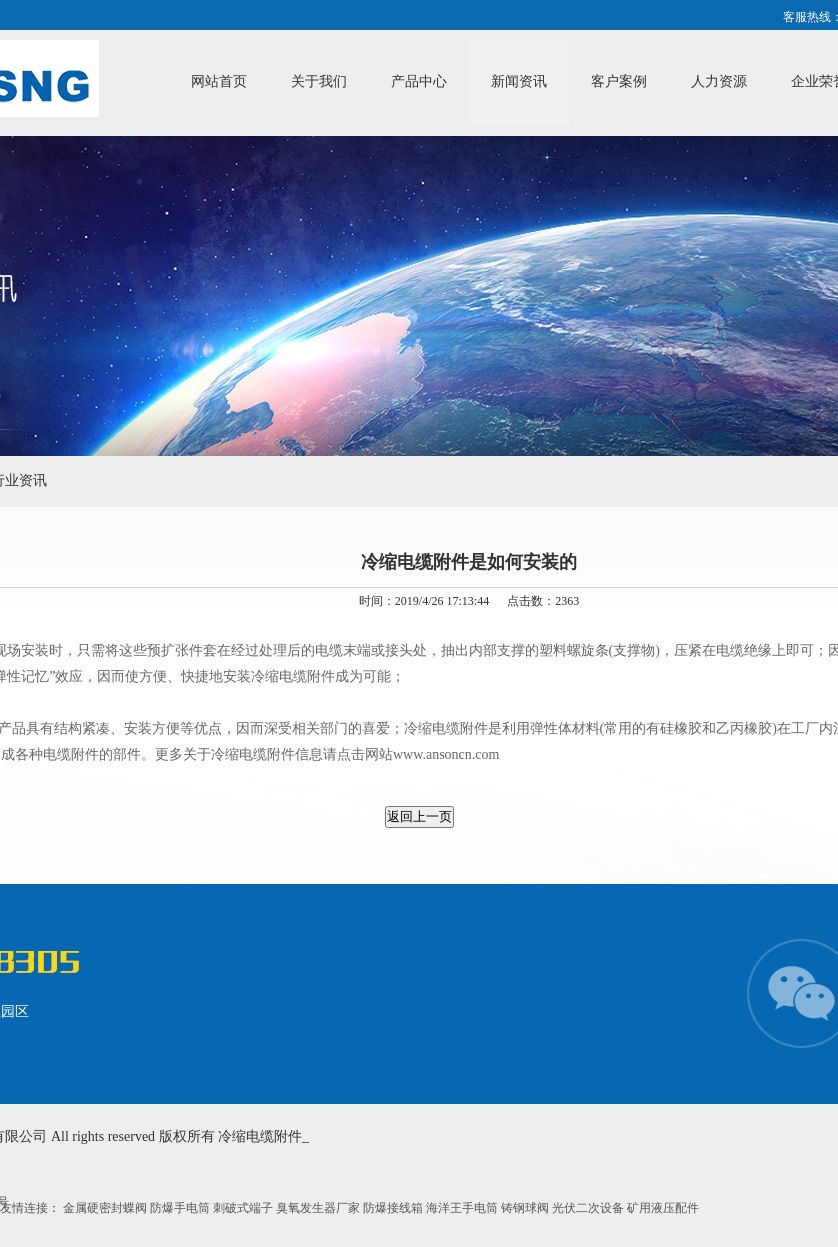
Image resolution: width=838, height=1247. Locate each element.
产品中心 (419, 81)
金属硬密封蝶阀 (106, 1208)
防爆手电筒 (181, 1208)
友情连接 (24, 1208)
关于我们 (319, 81)
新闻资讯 (519, 81)
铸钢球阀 (526, 1208)
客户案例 (619, 81)
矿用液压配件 (663, 1208)
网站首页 (219, 81)
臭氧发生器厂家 (319, 1208)
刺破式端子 (244, 1208)
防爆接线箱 (394, 1208)
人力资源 (719, 81)
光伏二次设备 (589, 1208)
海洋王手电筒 (463, 1208)
